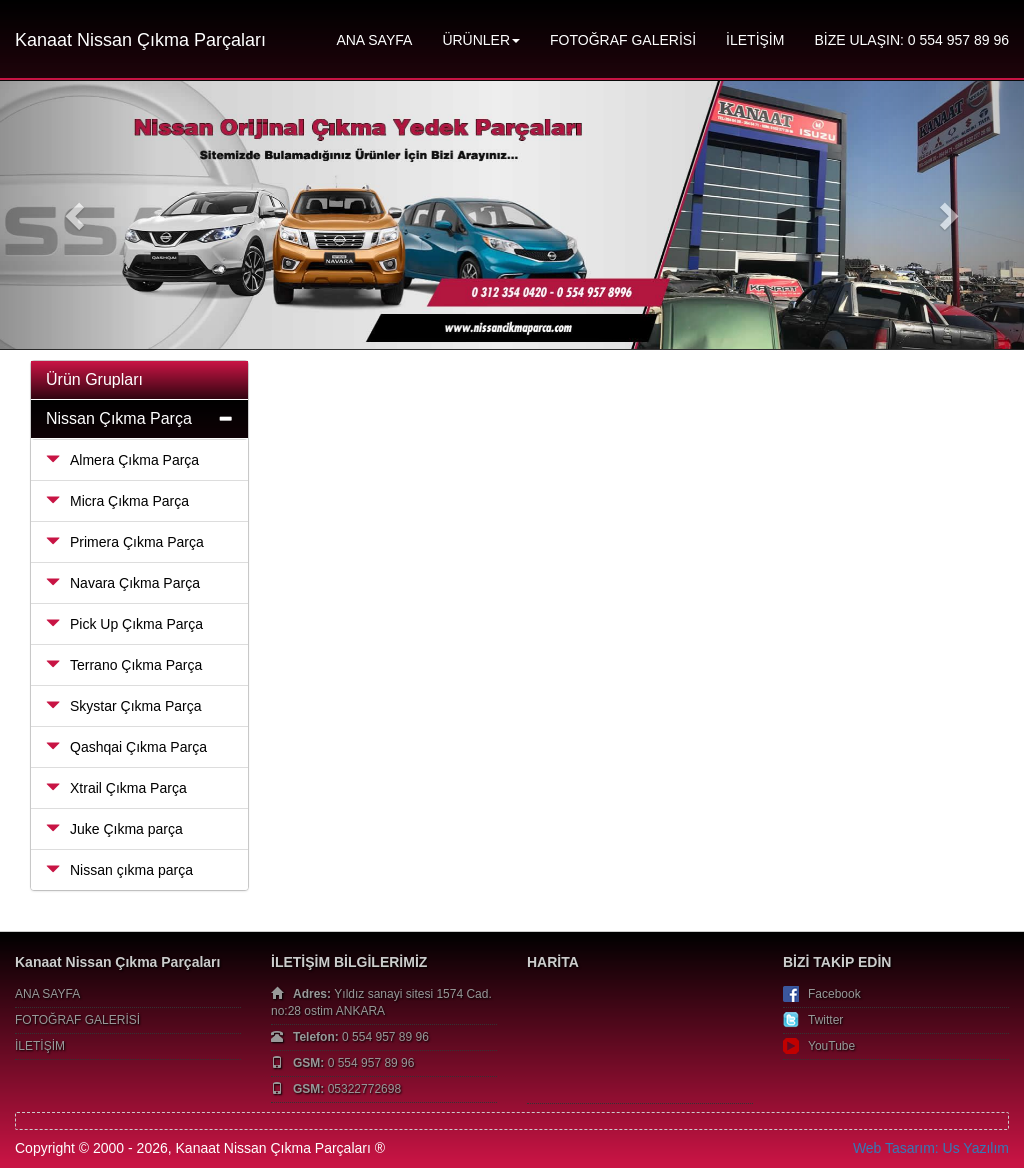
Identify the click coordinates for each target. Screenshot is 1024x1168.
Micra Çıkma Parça (117, 501)
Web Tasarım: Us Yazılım (931, 1148)
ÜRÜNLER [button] (481, 40)
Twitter (825, 1020)
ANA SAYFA (374, 40)
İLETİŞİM (755, 40)
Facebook (834, 994)
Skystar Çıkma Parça (123, 706)
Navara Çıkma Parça (123, 583)
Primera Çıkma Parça (125, 542)
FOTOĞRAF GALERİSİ (623, 40)
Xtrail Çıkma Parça (116, 788)
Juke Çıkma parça (114, 829)
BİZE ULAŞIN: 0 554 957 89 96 (911, 40)
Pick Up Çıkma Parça (124, 624)
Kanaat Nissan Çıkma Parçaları (140, 40)
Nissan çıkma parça (119, 870)
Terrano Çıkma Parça (124, 665)
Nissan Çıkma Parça (119, 418)
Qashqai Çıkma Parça (126, 747)
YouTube (831, 1046)
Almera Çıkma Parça (122, 460)
